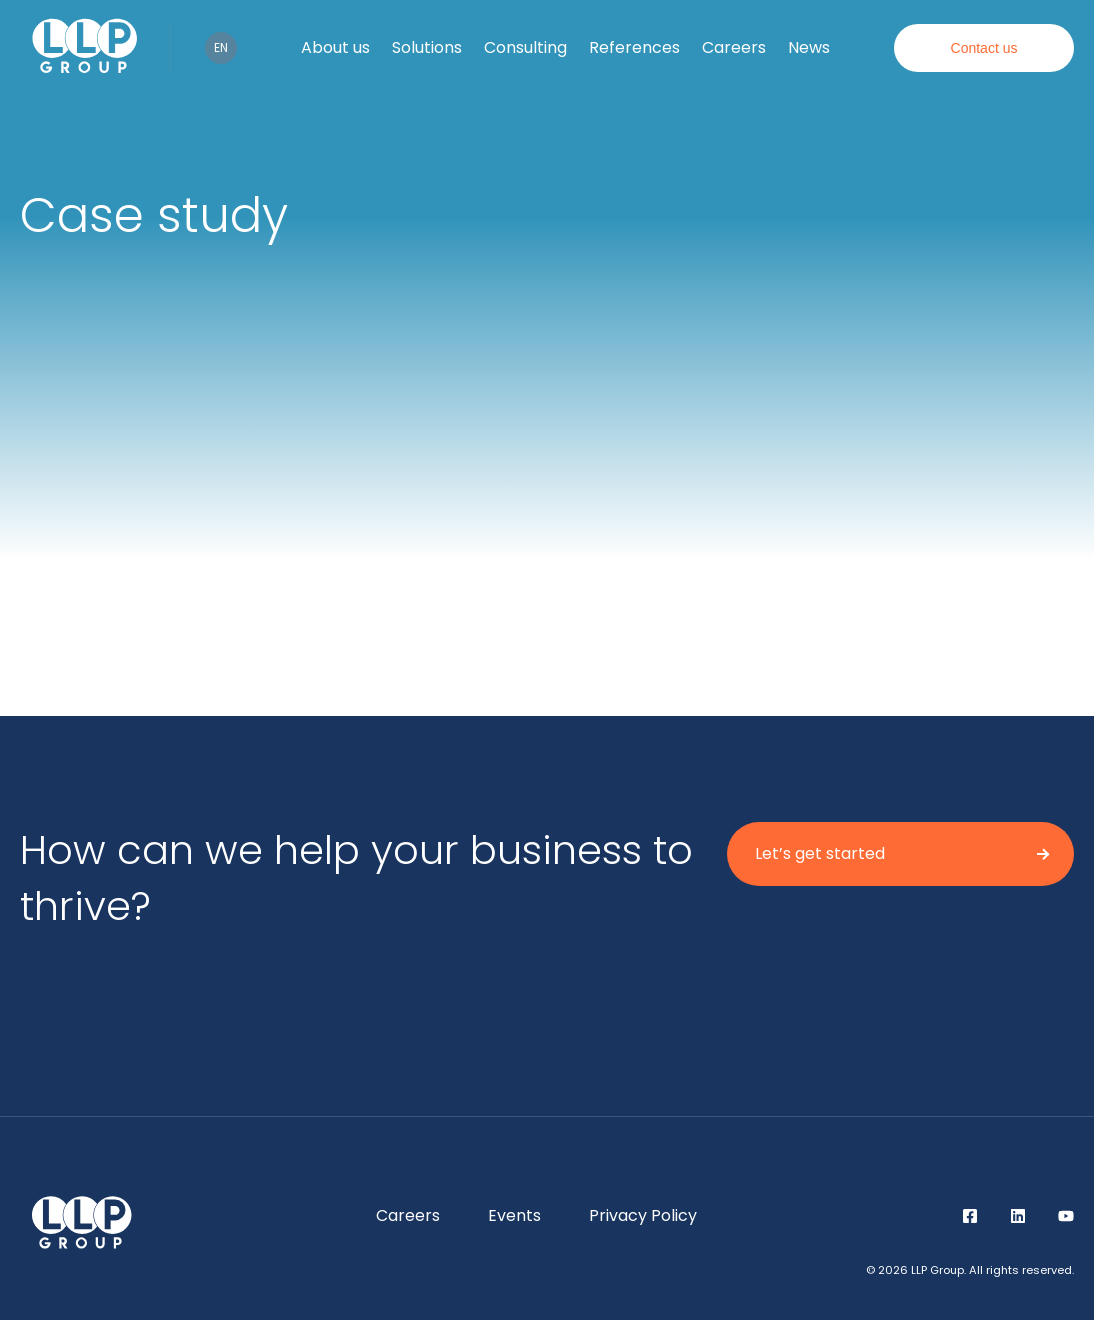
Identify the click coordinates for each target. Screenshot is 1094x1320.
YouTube (1066, 1216)
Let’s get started (820, 853)
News (809, 47)
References (634, 47)
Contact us (984, 48)
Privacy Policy (643, 1215)
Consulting (525, 47)
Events (514, 1215)
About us (335, 47)
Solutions (427, 47)
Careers (734, 47)
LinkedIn (1018, 1216)
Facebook (970, 1216)
